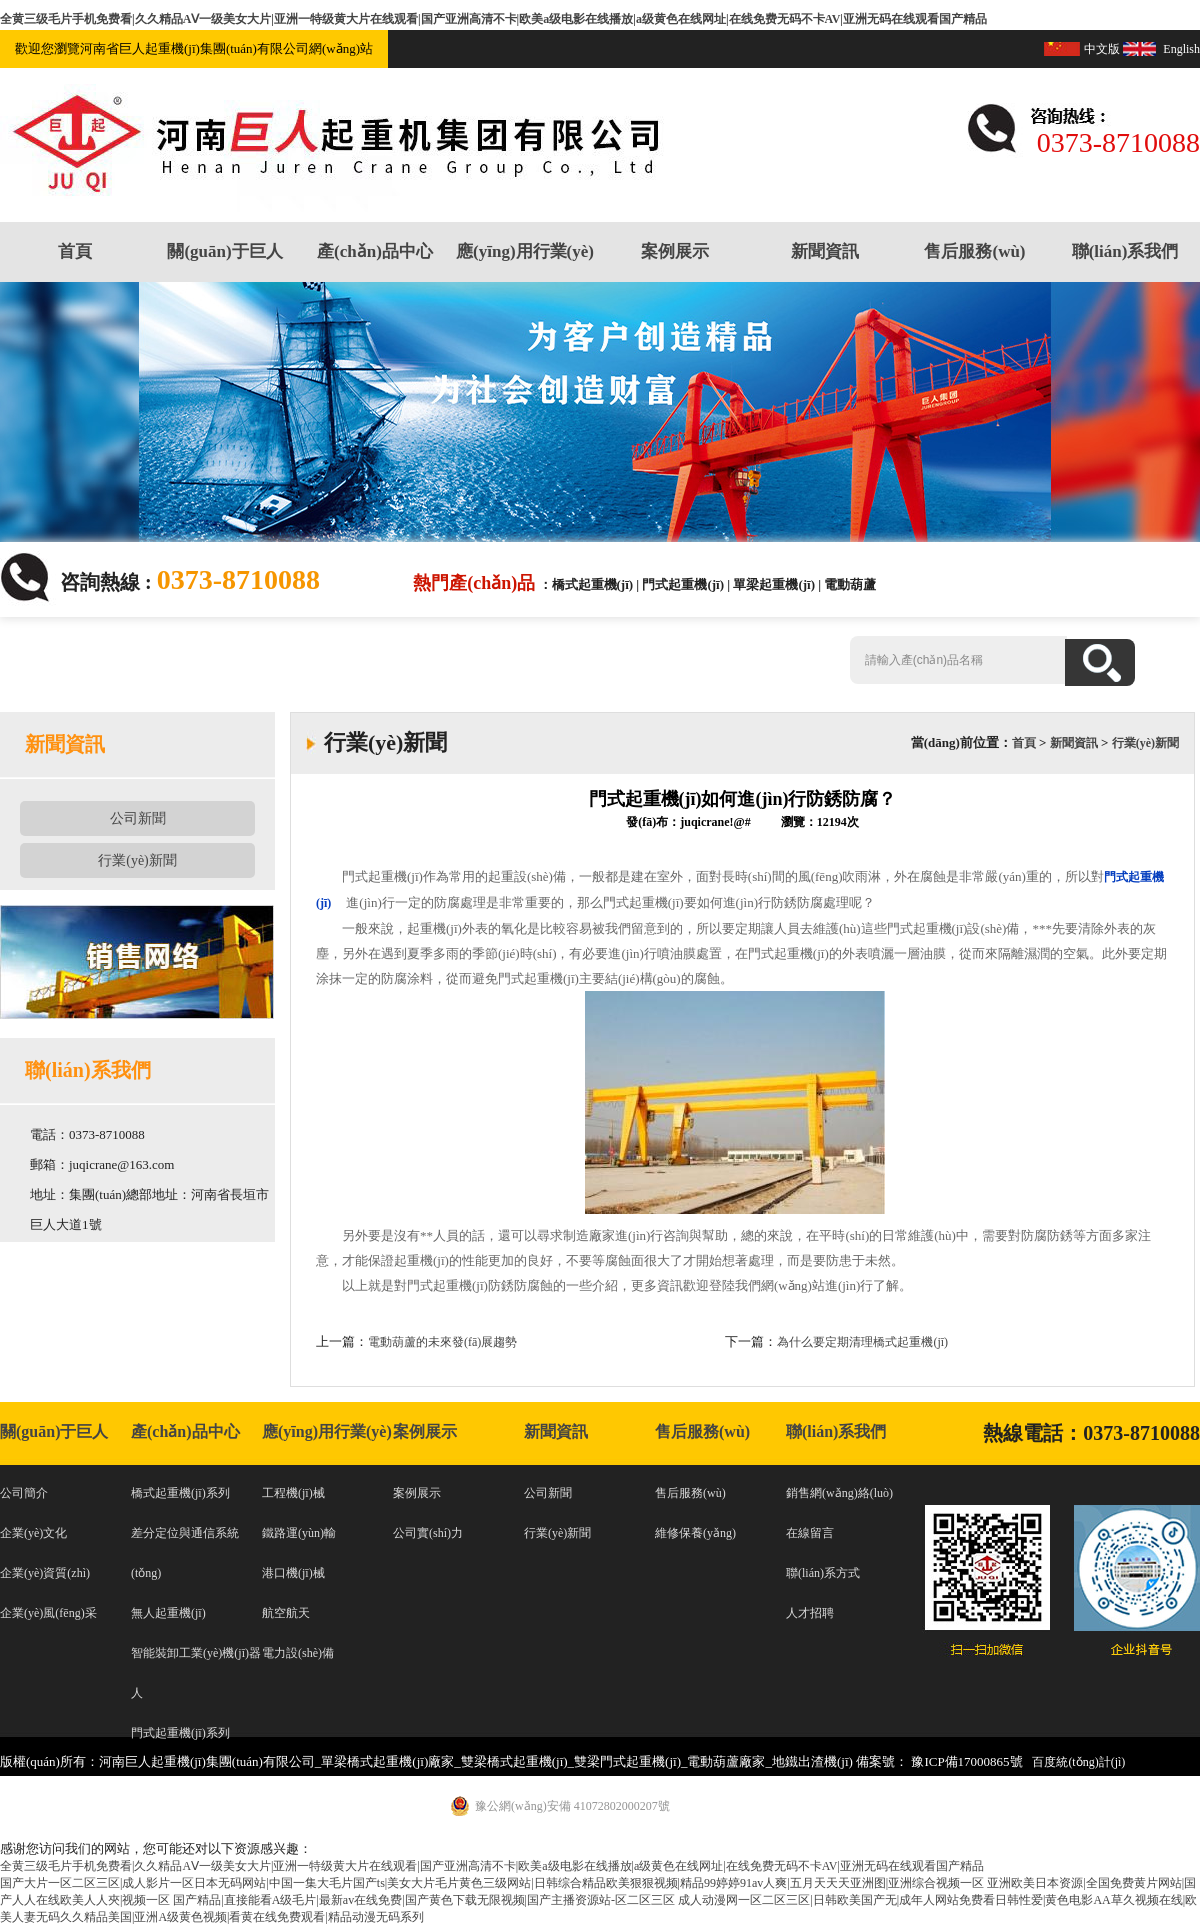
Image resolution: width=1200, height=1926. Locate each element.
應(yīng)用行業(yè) (525, 251)
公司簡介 (24, 1493)
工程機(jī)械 (293, 1493)
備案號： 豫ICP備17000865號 (939, 1761)
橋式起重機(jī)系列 (180, 1493)
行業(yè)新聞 (137, 860)
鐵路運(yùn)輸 (299, 1533)
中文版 (1102, 49)
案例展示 (675, 251)
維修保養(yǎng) (695, 1533)
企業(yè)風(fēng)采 (48, 1613)
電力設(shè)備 (298, 1653)
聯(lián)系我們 (1125, 251)
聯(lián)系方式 (823, 1573)
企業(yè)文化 (33, 1533)
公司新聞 (138, 818)
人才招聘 (810, 1613)
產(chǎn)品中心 (375, 251)
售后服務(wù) (974, 251)
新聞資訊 (825, 251)
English (1181, 49)
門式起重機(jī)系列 (180, 1733)
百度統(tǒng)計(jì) (1078, 1762)
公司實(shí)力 (428, 1533)
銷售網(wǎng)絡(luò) (839, 1493)
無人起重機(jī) (168, 1613)
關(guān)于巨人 (224, 251)
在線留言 (810, 1533)
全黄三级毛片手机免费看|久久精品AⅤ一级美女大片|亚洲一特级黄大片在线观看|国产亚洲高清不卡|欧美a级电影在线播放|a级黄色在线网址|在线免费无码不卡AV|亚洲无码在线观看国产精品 (493, 19)
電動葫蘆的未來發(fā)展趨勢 (442, 1342)
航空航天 (286, 1613)
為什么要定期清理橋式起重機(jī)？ (862, 1342)
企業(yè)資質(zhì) (45, 1573)
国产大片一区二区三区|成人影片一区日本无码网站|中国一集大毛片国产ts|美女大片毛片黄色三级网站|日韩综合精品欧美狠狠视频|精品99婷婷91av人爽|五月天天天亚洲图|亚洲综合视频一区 (492, 1883)
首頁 (75, 251)
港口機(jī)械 (293, 1573)
